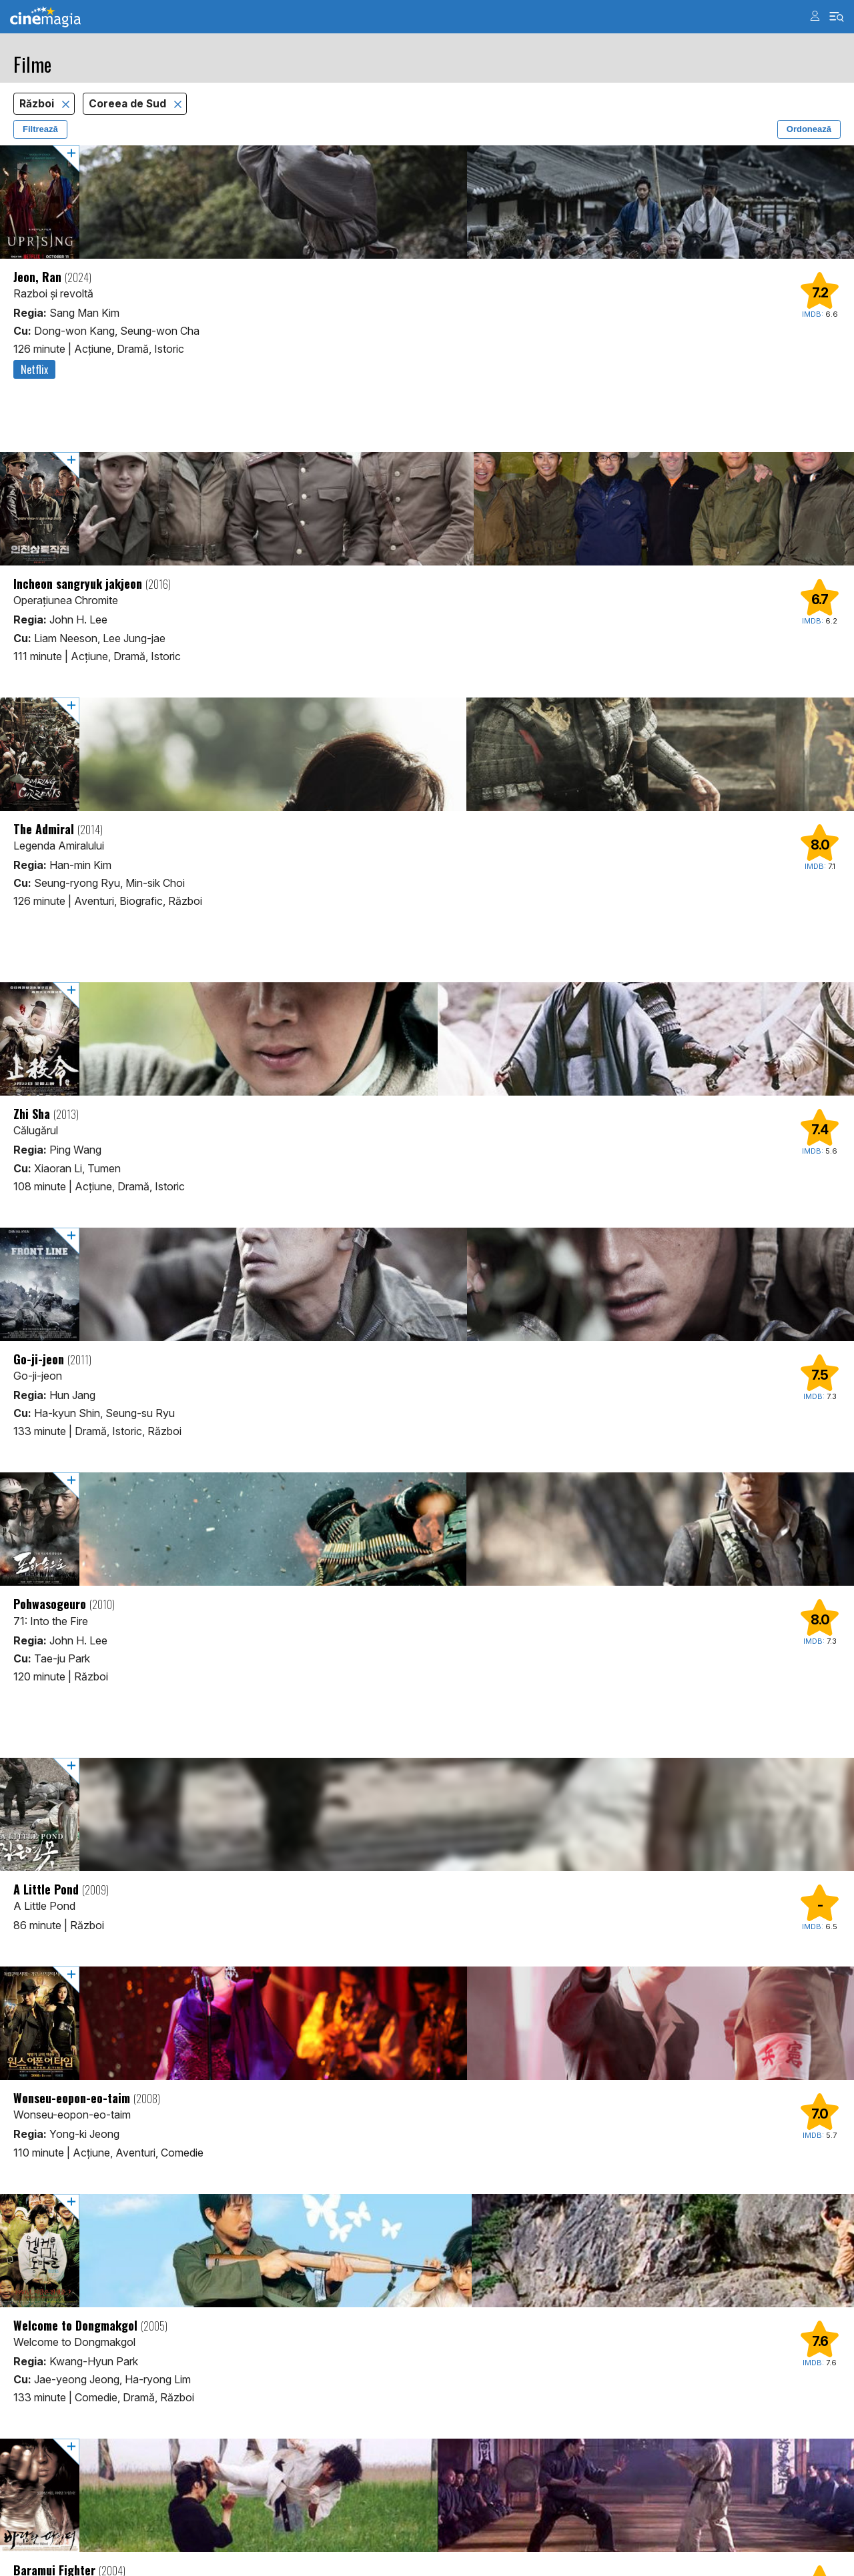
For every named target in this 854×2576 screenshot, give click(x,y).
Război (38, 103)
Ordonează (809, 129)
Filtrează (40, 129)
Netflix (34, 369)
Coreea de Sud (129, 103)
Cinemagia (45, 17)
